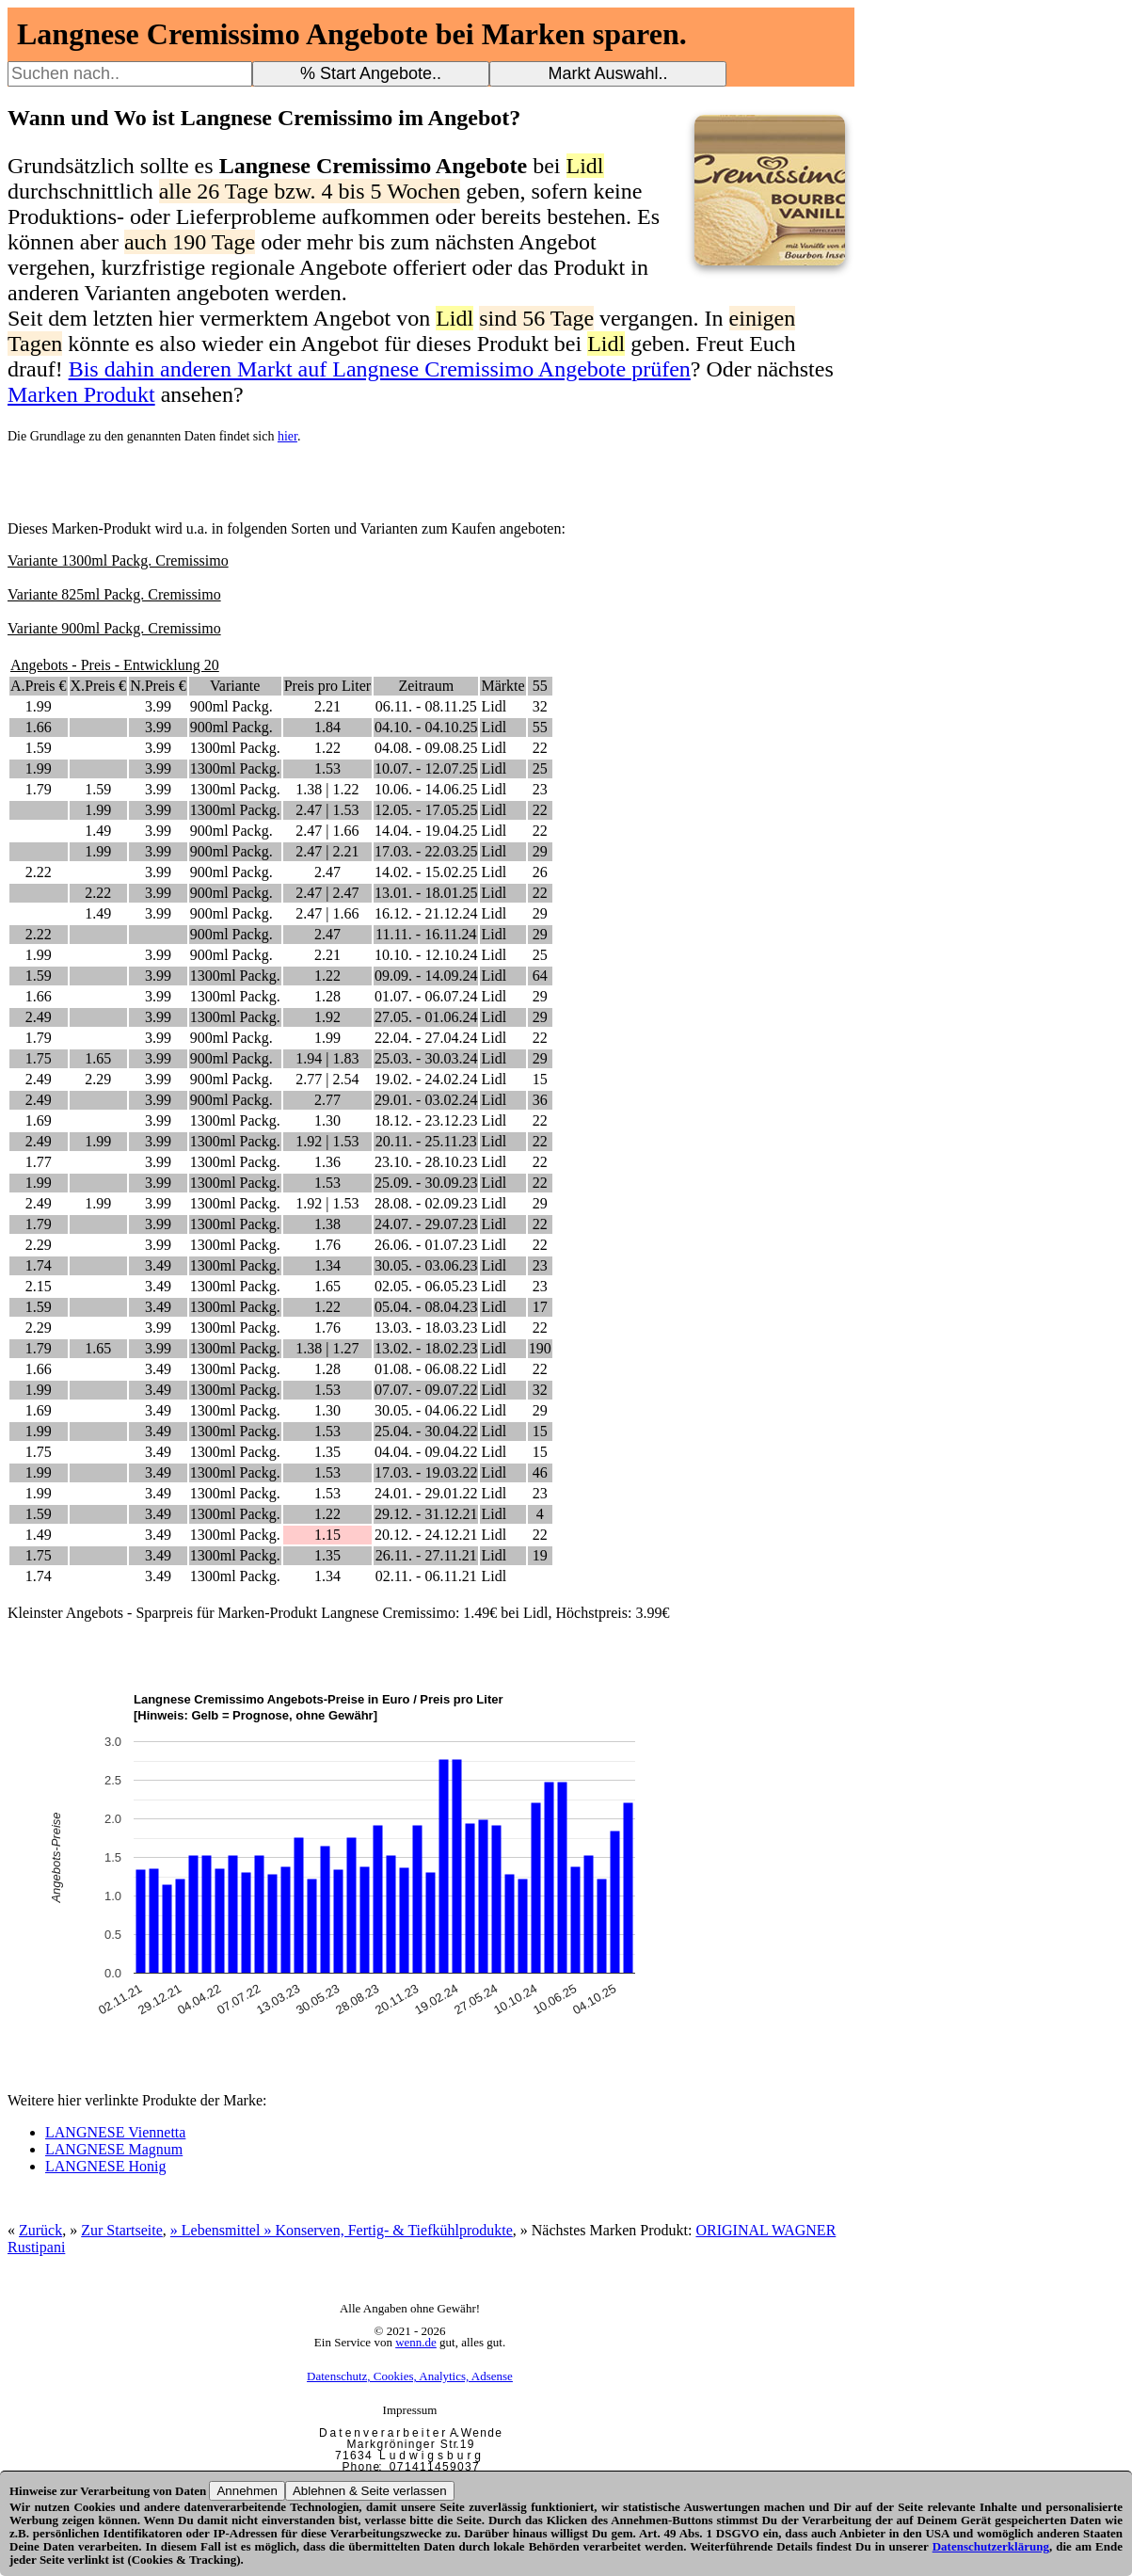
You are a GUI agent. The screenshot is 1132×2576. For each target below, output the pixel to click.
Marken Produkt (81, 394)
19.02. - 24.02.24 (426, 1079)
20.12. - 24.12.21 (426, 1535)
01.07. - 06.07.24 (426, 996)
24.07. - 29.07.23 (426, 1224)
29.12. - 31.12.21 (426, 1514)
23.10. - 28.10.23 (426, 1162)
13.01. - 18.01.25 (426, 893)
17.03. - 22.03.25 (426, 851)
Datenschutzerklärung (991, 2546)
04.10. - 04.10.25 (426, 727)
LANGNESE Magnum (114, 2149)
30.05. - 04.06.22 (426, 1410)
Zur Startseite (122, 2230)
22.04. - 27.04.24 (426, 1038)
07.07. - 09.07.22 (426, 1390)
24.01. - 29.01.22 (426, 1493)
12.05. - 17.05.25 (426, 810)
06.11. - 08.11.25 (426, 706)
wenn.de (416, 2342)
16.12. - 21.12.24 (426, 913)
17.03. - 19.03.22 (426, 1472)
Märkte (502, 686)
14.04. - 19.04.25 (426, 831)
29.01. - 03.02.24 (426, 1100)
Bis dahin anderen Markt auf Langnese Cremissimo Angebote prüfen (380, 369)
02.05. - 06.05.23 (426, 1286)
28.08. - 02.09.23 (426, 1203)
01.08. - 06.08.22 (426, 1369)
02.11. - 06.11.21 (426, 1576)
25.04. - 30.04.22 (426, 1431)
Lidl (493, 706)
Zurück (40, 2230)
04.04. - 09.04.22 (426, 1452)
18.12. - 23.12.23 (426, 1120)
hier (287, 436)
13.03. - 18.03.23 (426, 1328)
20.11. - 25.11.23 (426, 1141)
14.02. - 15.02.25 (426, 872)
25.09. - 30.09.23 (426, 1183)
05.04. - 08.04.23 (426, 1307)
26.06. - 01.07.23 (426, 1245)
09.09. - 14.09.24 (426, 976)
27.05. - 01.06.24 (426, 1017)
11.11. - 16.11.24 (426, 934)
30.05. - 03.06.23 (426, 1265)
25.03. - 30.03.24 (426, 1058)
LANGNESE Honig (105, 2166)
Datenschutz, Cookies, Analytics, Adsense (410, 2376)
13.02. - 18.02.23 (426, 1348)
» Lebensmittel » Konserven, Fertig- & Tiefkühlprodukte (341, 2230)
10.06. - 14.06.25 (426, 789)
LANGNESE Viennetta (115, 2132)
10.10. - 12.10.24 (426, 955)
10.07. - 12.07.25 (426, 768)
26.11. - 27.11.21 (426, 1555)
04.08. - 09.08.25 (426, 748)
